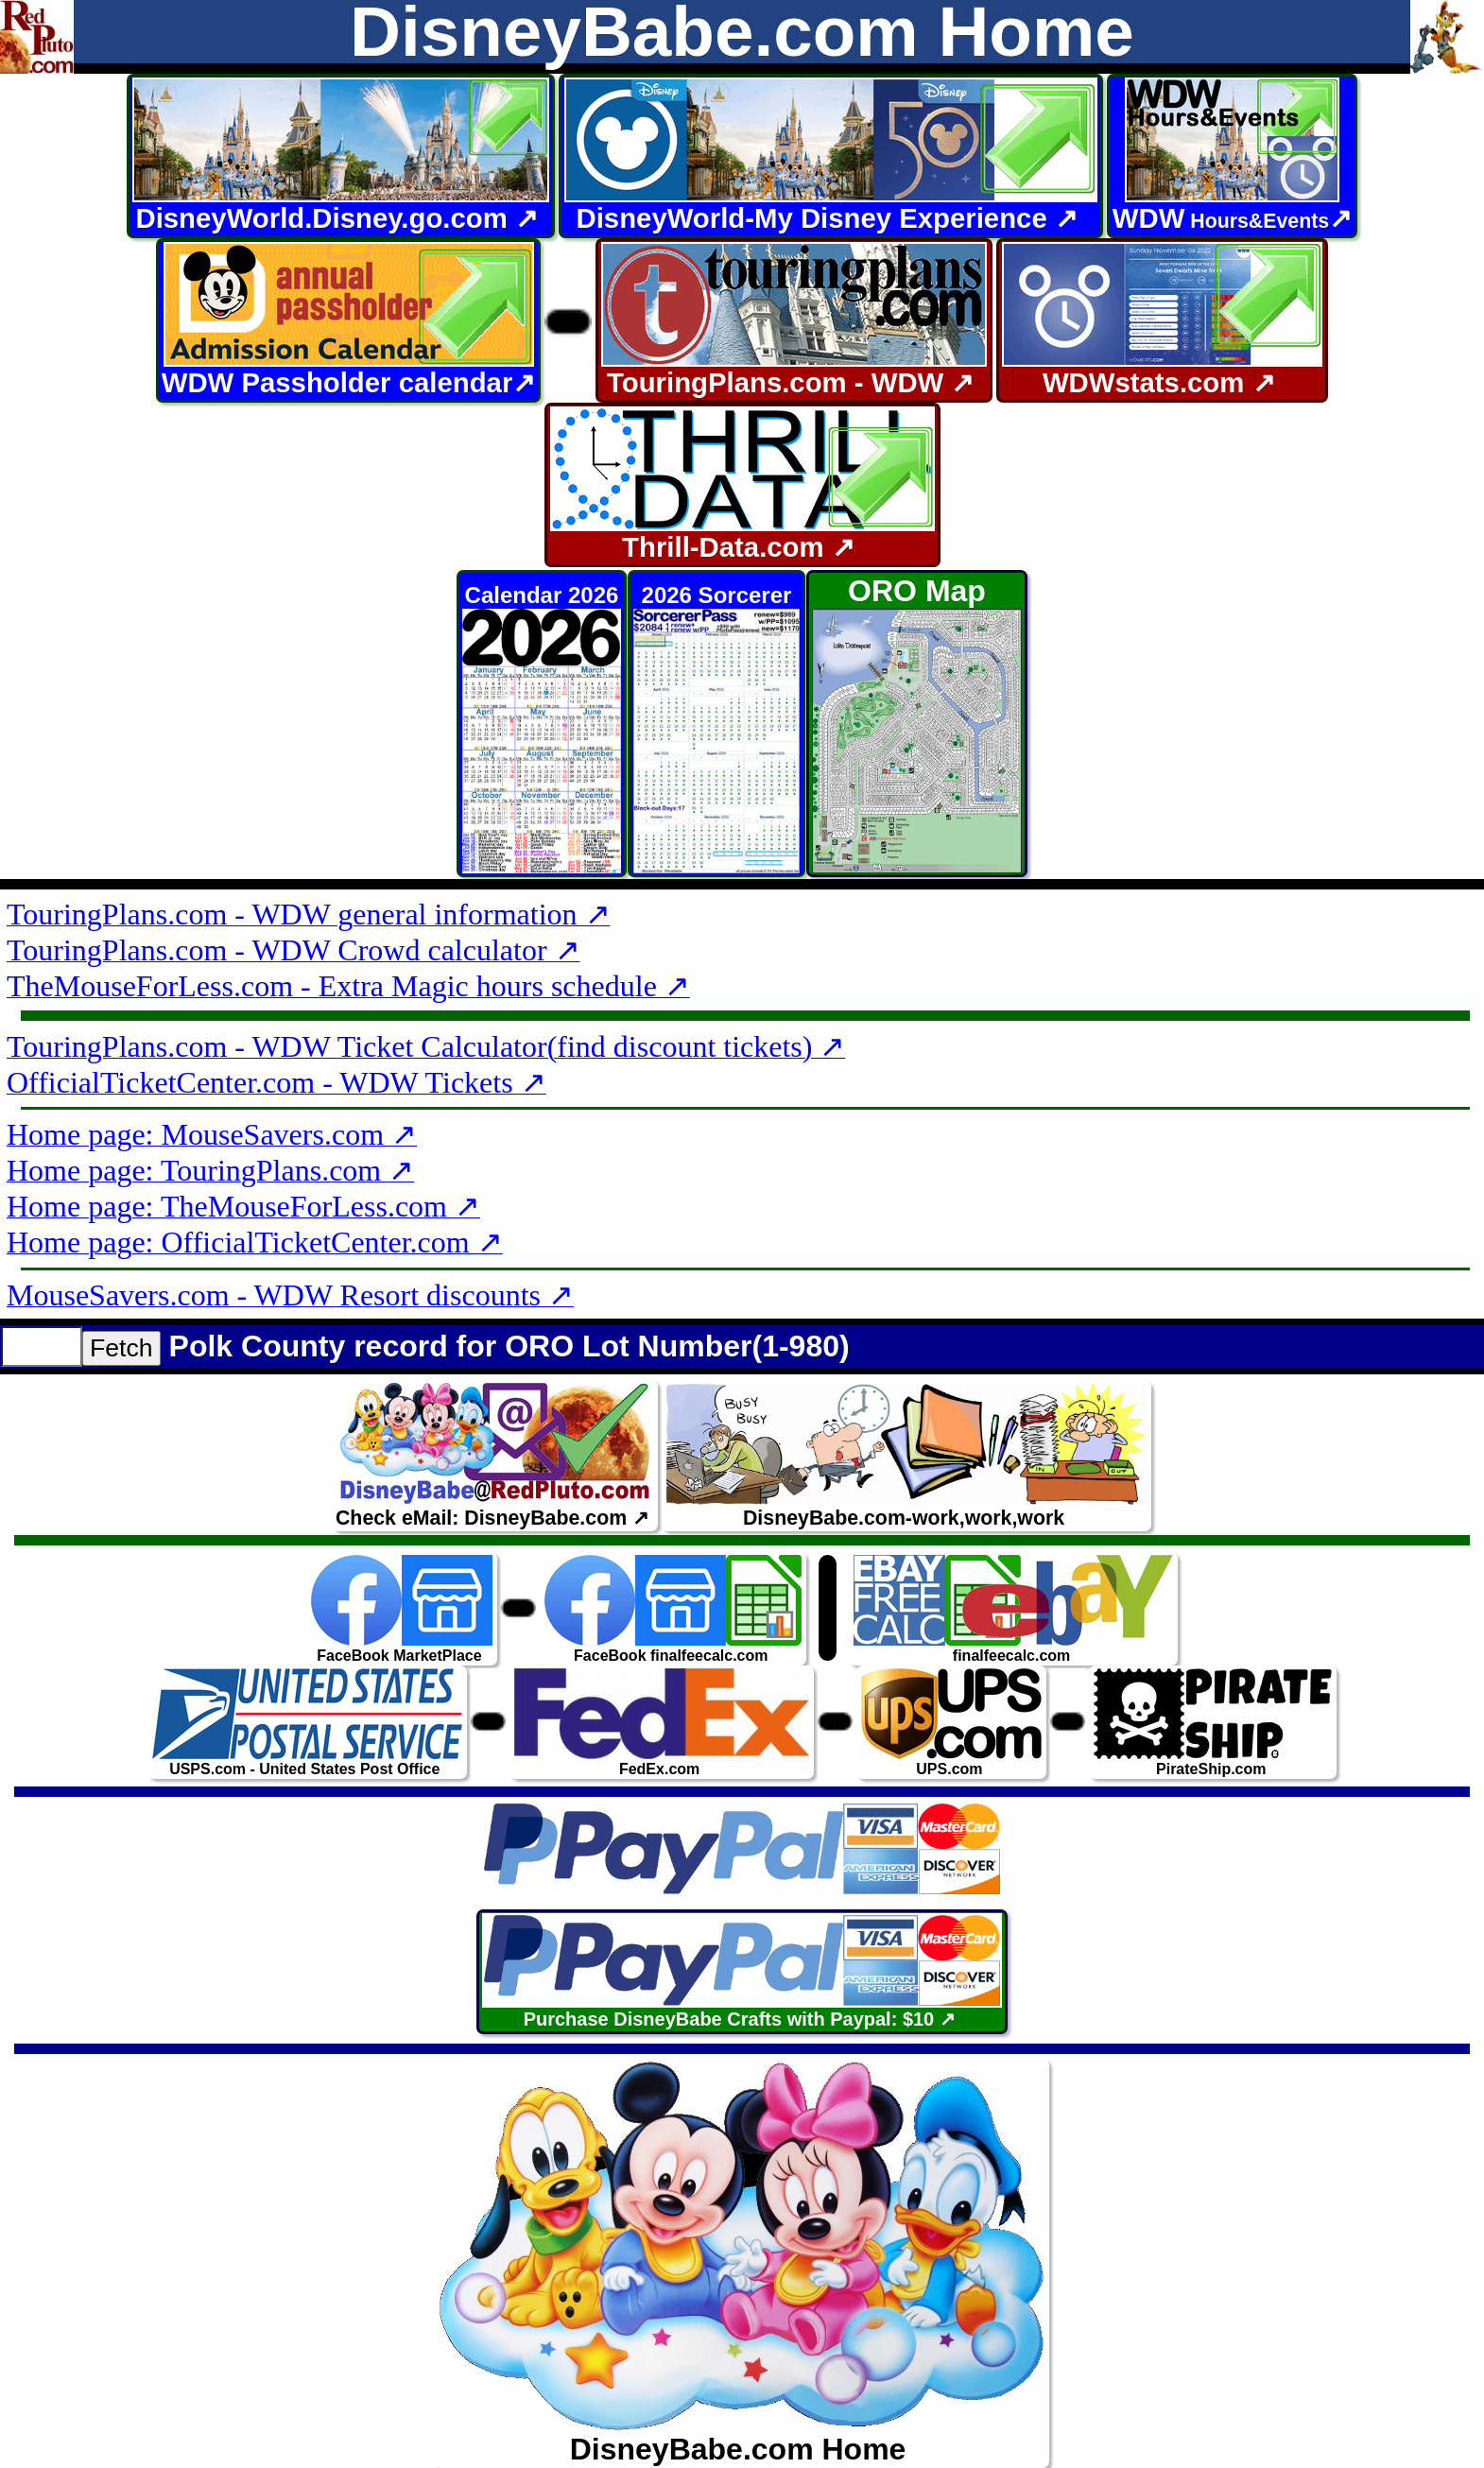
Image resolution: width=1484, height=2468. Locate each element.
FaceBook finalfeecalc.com (673, 1608)
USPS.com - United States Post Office (307, 1721)
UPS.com (951, 1721)
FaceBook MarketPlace (401, 1608)
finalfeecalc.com (1013, 1608)
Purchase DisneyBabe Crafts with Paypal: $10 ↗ (741, 1971)
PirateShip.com (1213, 1721)
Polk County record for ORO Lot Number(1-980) (509, 1346)
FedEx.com (661, 1721)
